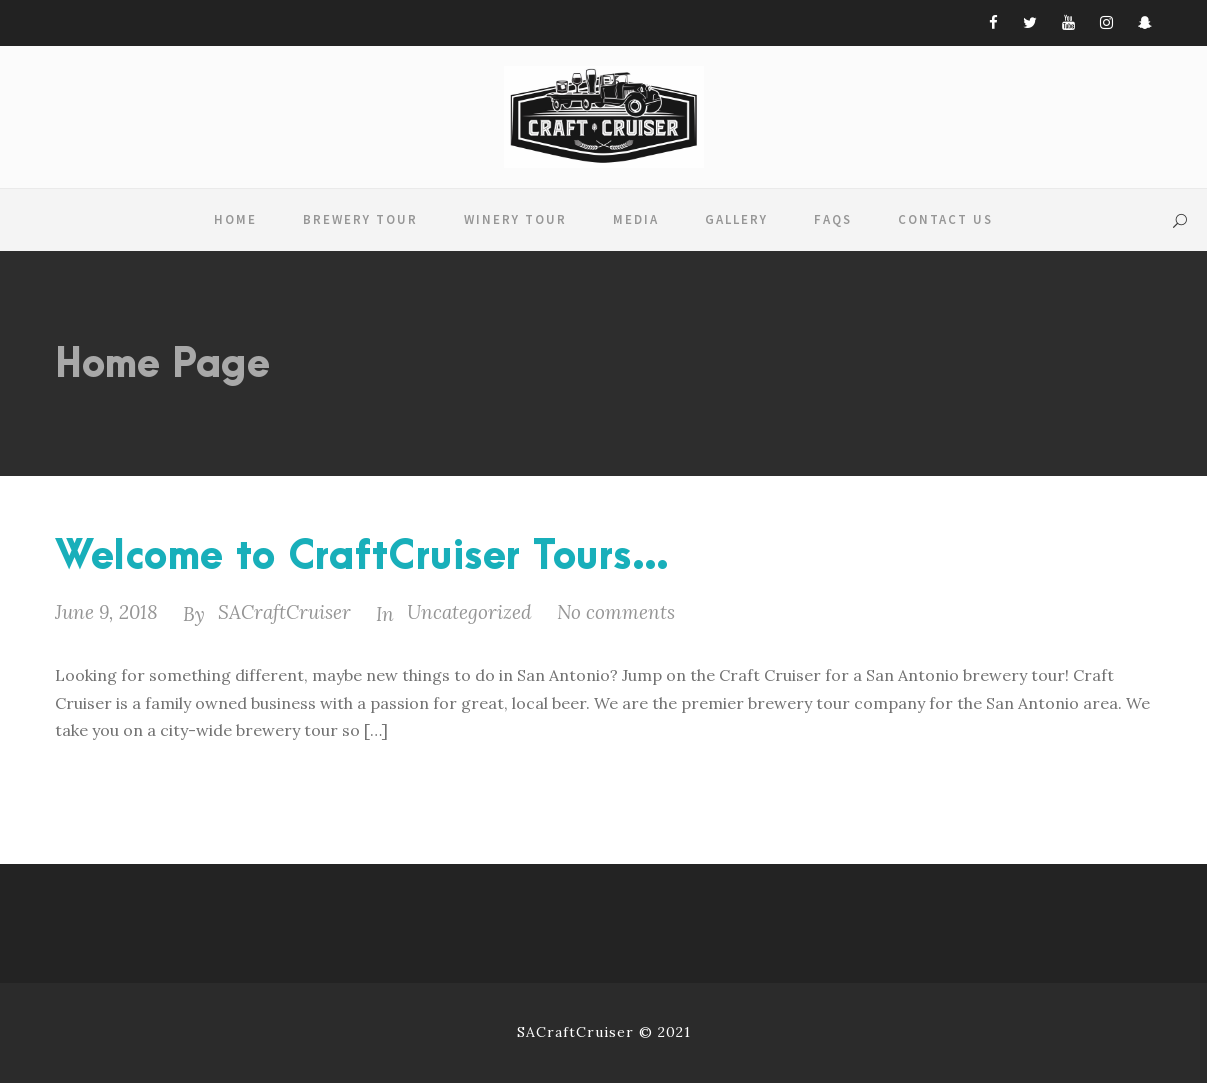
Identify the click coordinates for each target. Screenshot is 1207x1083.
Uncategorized (469, 612)
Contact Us (945, 219)
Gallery (736, 219)
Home (235, 219)
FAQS (833, 219)
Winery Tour (515, 219)
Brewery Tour (360, 219)
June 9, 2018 (106, 612)
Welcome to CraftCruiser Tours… (363, 557)
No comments (616, 612)
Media (636, 219)
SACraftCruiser (284, 612)
